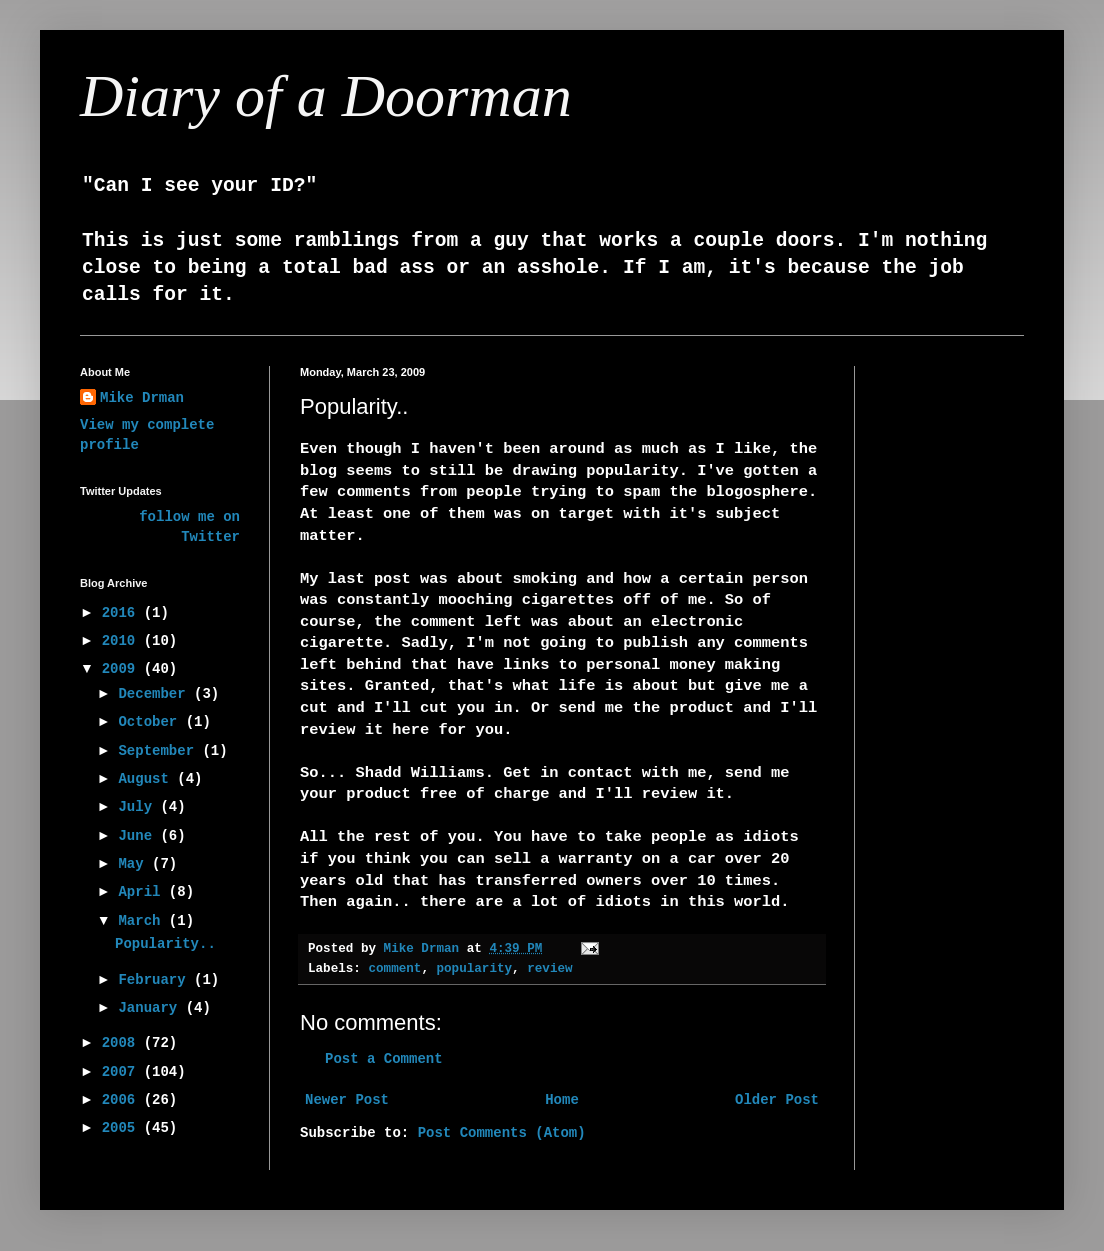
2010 (123, 641)
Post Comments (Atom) (502, 1133)
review (549, 969)
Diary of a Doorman (326, 96)
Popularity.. (165, 944)
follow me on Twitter (189, 527)
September (160, 751)
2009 (123, 669)
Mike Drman (142, 398)
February (156, 980)
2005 (123, 1128)
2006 (123, 1100)
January (151, 1008)
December (156, 694)
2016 (123, 613)
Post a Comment (384, 1059)
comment (394, 969)
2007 (123, 1072)
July (139, 807)
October (151, 722)
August (147, 779)
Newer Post (347, 1100)
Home (562, 1100)
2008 (123, 1043)
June (139, 836)
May (135, 864)
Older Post (777, 1100)
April (143, 892)
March (143, 921)
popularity (475, 969)
